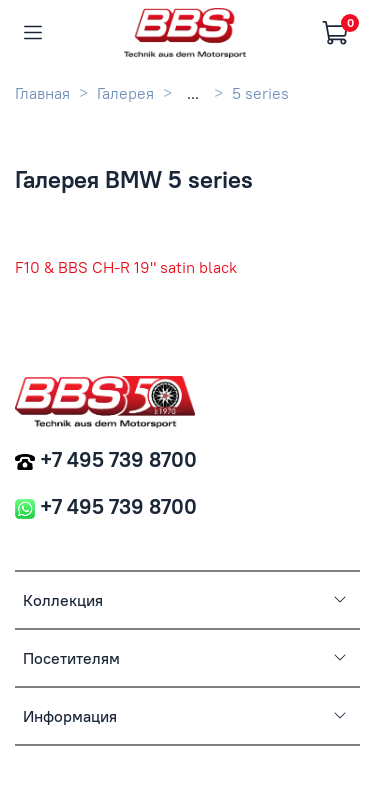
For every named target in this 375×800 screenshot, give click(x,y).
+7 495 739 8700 (118, 459)
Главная (42, 93)
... (193, 93)
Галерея (125, 93)
